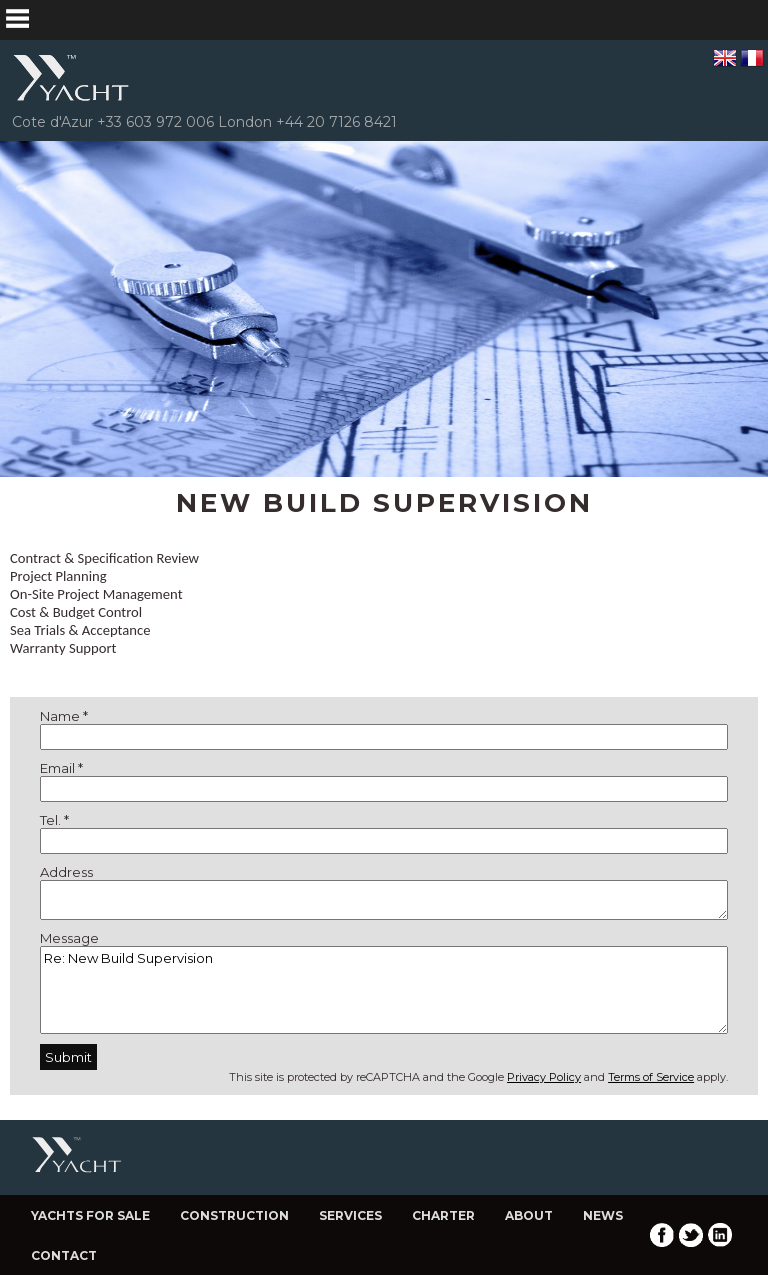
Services (350, 1215)
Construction (234, 1215)
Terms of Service (651, 1077)
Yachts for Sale (90, 1215)
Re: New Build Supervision (384, 990)
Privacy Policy (544, 1077)
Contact (64, 1255)
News (603, 1215)
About (529, 1215)
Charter (443, 1215)
